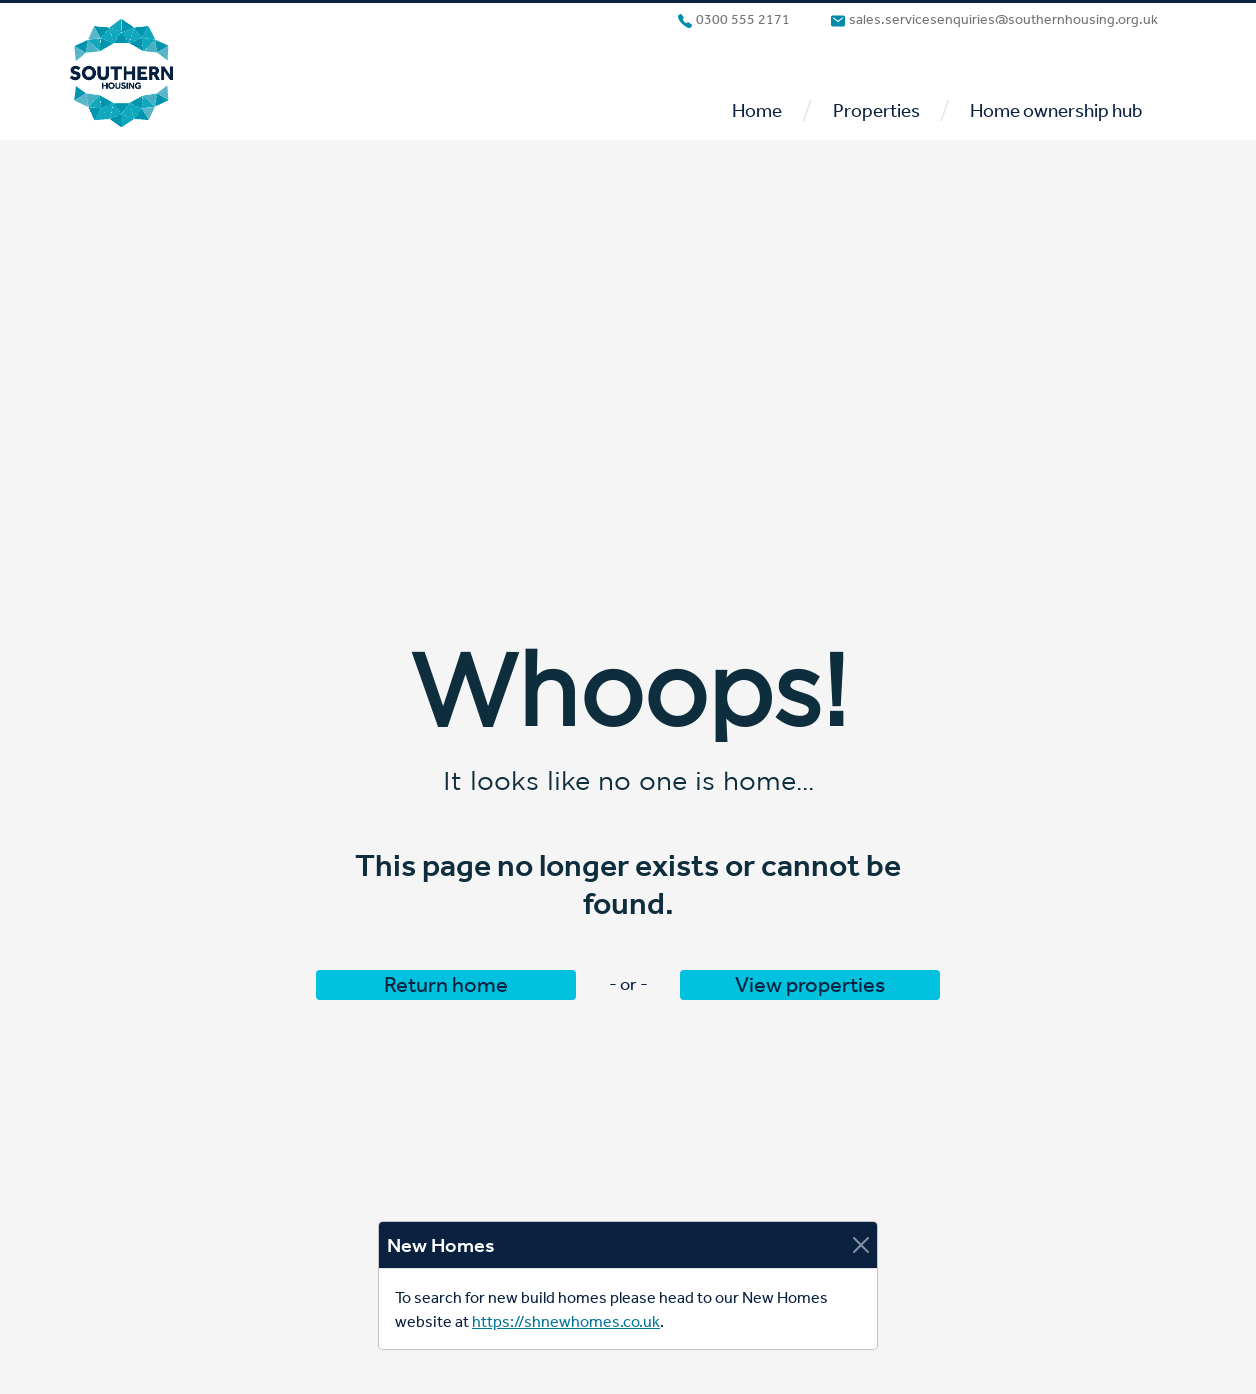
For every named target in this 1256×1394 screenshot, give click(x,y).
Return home (446, 985)
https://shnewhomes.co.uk (566, 1321)
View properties (810, 985)
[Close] (861, 1245)
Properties (876, 110)
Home (757, 110)
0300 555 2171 (733, 20)
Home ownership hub (1056, 110)
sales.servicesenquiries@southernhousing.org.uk (994, 20)
